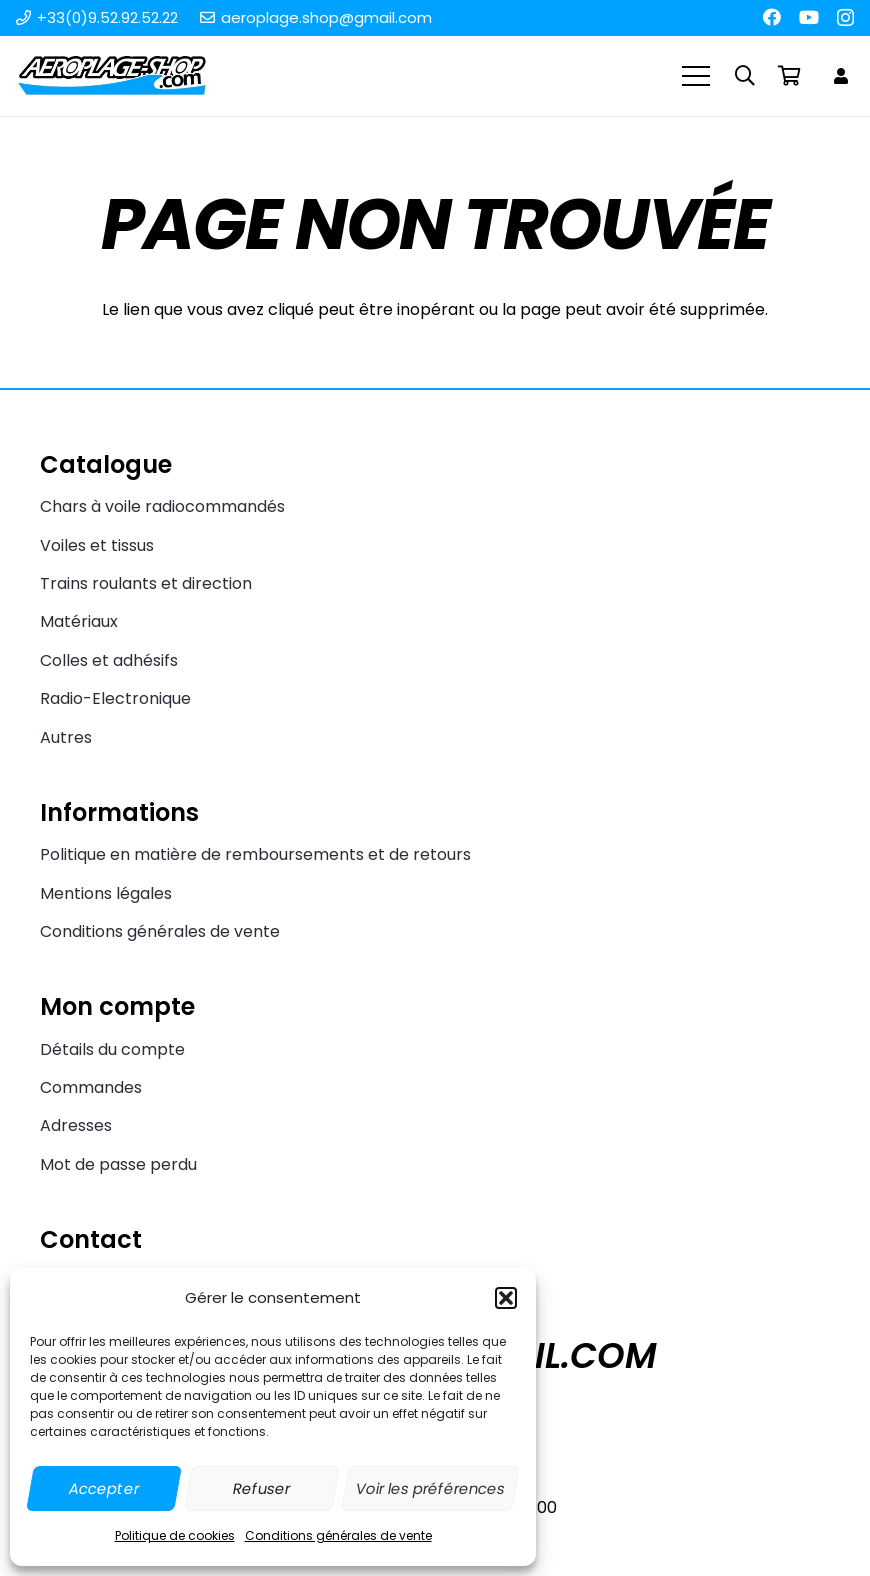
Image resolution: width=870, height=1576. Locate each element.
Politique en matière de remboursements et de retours (255, 854)
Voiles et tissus (97, 545)
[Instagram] (845, 18)
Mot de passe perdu (118, 1164)
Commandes (91, 1087)
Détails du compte (112, 1049)
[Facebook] (772, 17)
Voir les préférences (430, 1488)
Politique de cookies (175, 1535)
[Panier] (789, 76)
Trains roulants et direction (146, 583)
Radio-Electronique (115, 698)
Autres (66, 737)
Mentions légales (106, 893)
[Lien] (844, 75)
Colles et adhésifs (109, 660)
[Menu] (697, 76)
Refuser (261, 1488)
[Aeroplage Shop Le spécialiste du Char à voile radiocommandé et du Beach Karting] (111, 76)
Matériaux (79, 621)
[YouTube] (809, 17)
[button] (506, 1298)
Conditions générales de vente (338, 1535)
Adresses (76, 1125)
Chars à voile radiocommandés (162, 506)
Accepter (104, 1488)
